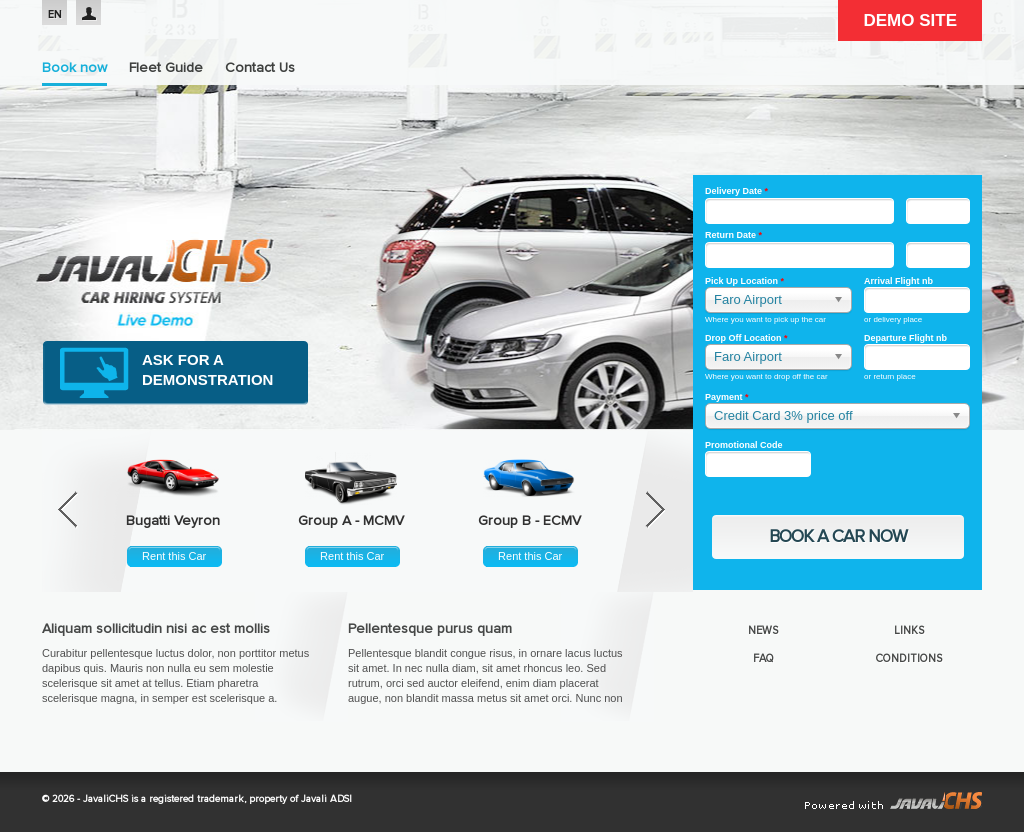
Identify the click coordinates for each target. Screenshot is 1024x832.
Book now (74, 68)
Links (909, 630)
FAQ (763, 658)
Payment (727, 397)
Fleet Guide (166, 68)
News (763, 630)
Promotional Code (744, 445)
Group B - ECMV (529, 521)
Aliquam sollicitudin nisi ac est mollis (156, 629)
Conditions (909, 658)
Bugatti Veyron (173, 521)
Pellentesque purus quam (430, 629)
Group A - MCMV (351, 521)
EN (55, 14)
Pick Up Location (744, 281)
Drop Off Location (746, 338)
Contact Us (260, 68)
